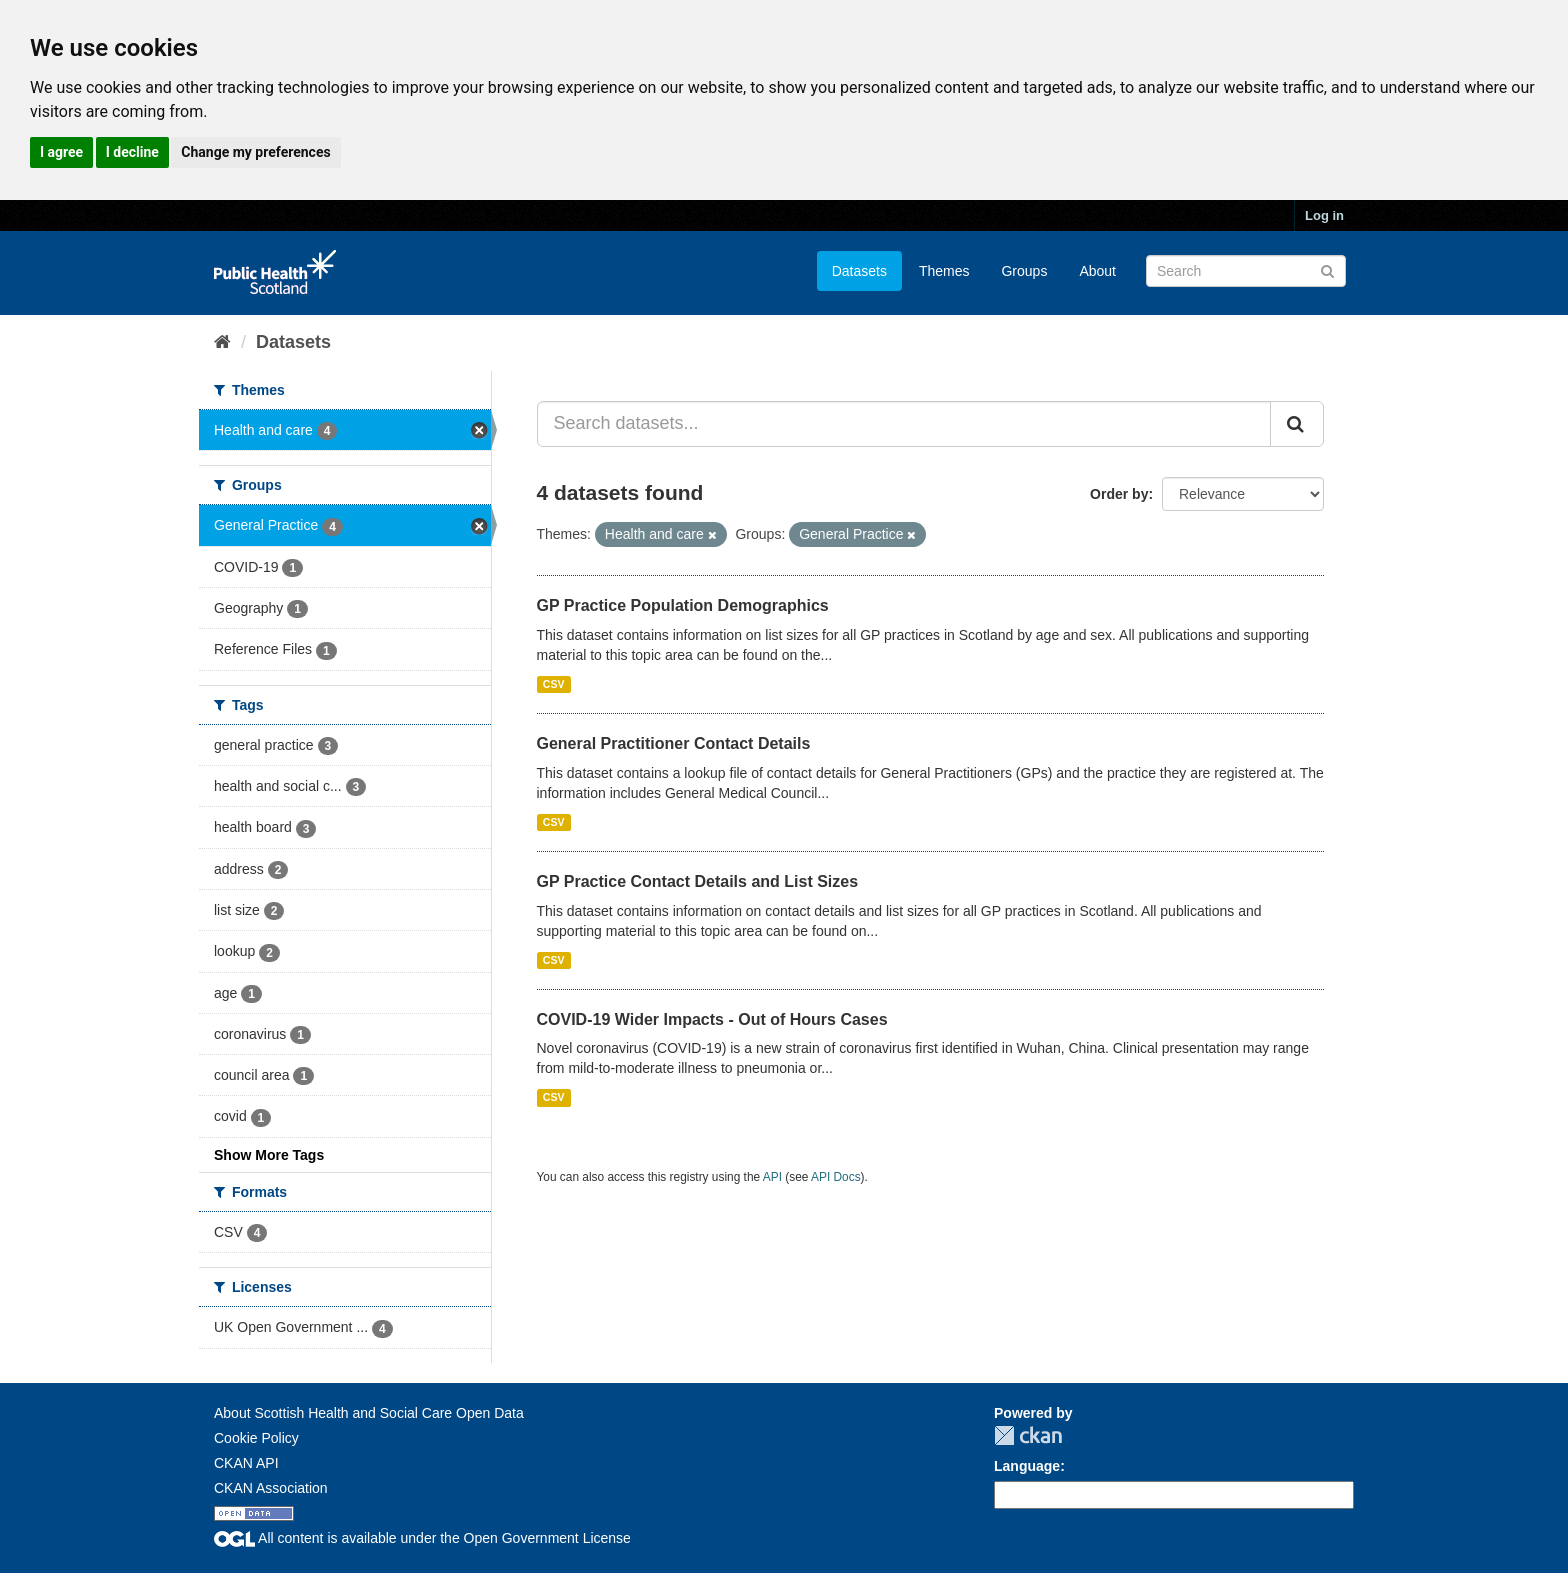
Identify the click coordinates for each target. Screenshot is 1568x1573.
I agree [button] (61, 152)
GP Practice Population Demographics (683, 605)
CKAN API (246, 1463)
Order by (1119, 494)
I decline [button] (132, 152)
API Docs (836, 1177)
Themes (944, 271)
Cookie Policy (256, 1438)
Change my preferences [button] (255, 152)
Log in (1324, 215)
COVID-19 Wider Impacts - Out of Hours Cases (712, 1019)
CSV (554, 684)
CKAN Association (271, 1488)
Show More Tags (269, 1155)
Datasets (859, 271)
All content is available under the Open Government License (422, 1538)
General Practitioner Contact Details (674, 743)
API (772, 1177)
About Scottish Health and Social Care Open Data (369, 1413)
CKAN (1028, 1435)
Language (1027, 1466)
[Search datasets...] (904, 424)
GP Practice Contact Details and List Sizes (698, 881)
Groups (1024, 271)
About (1097, 271)
